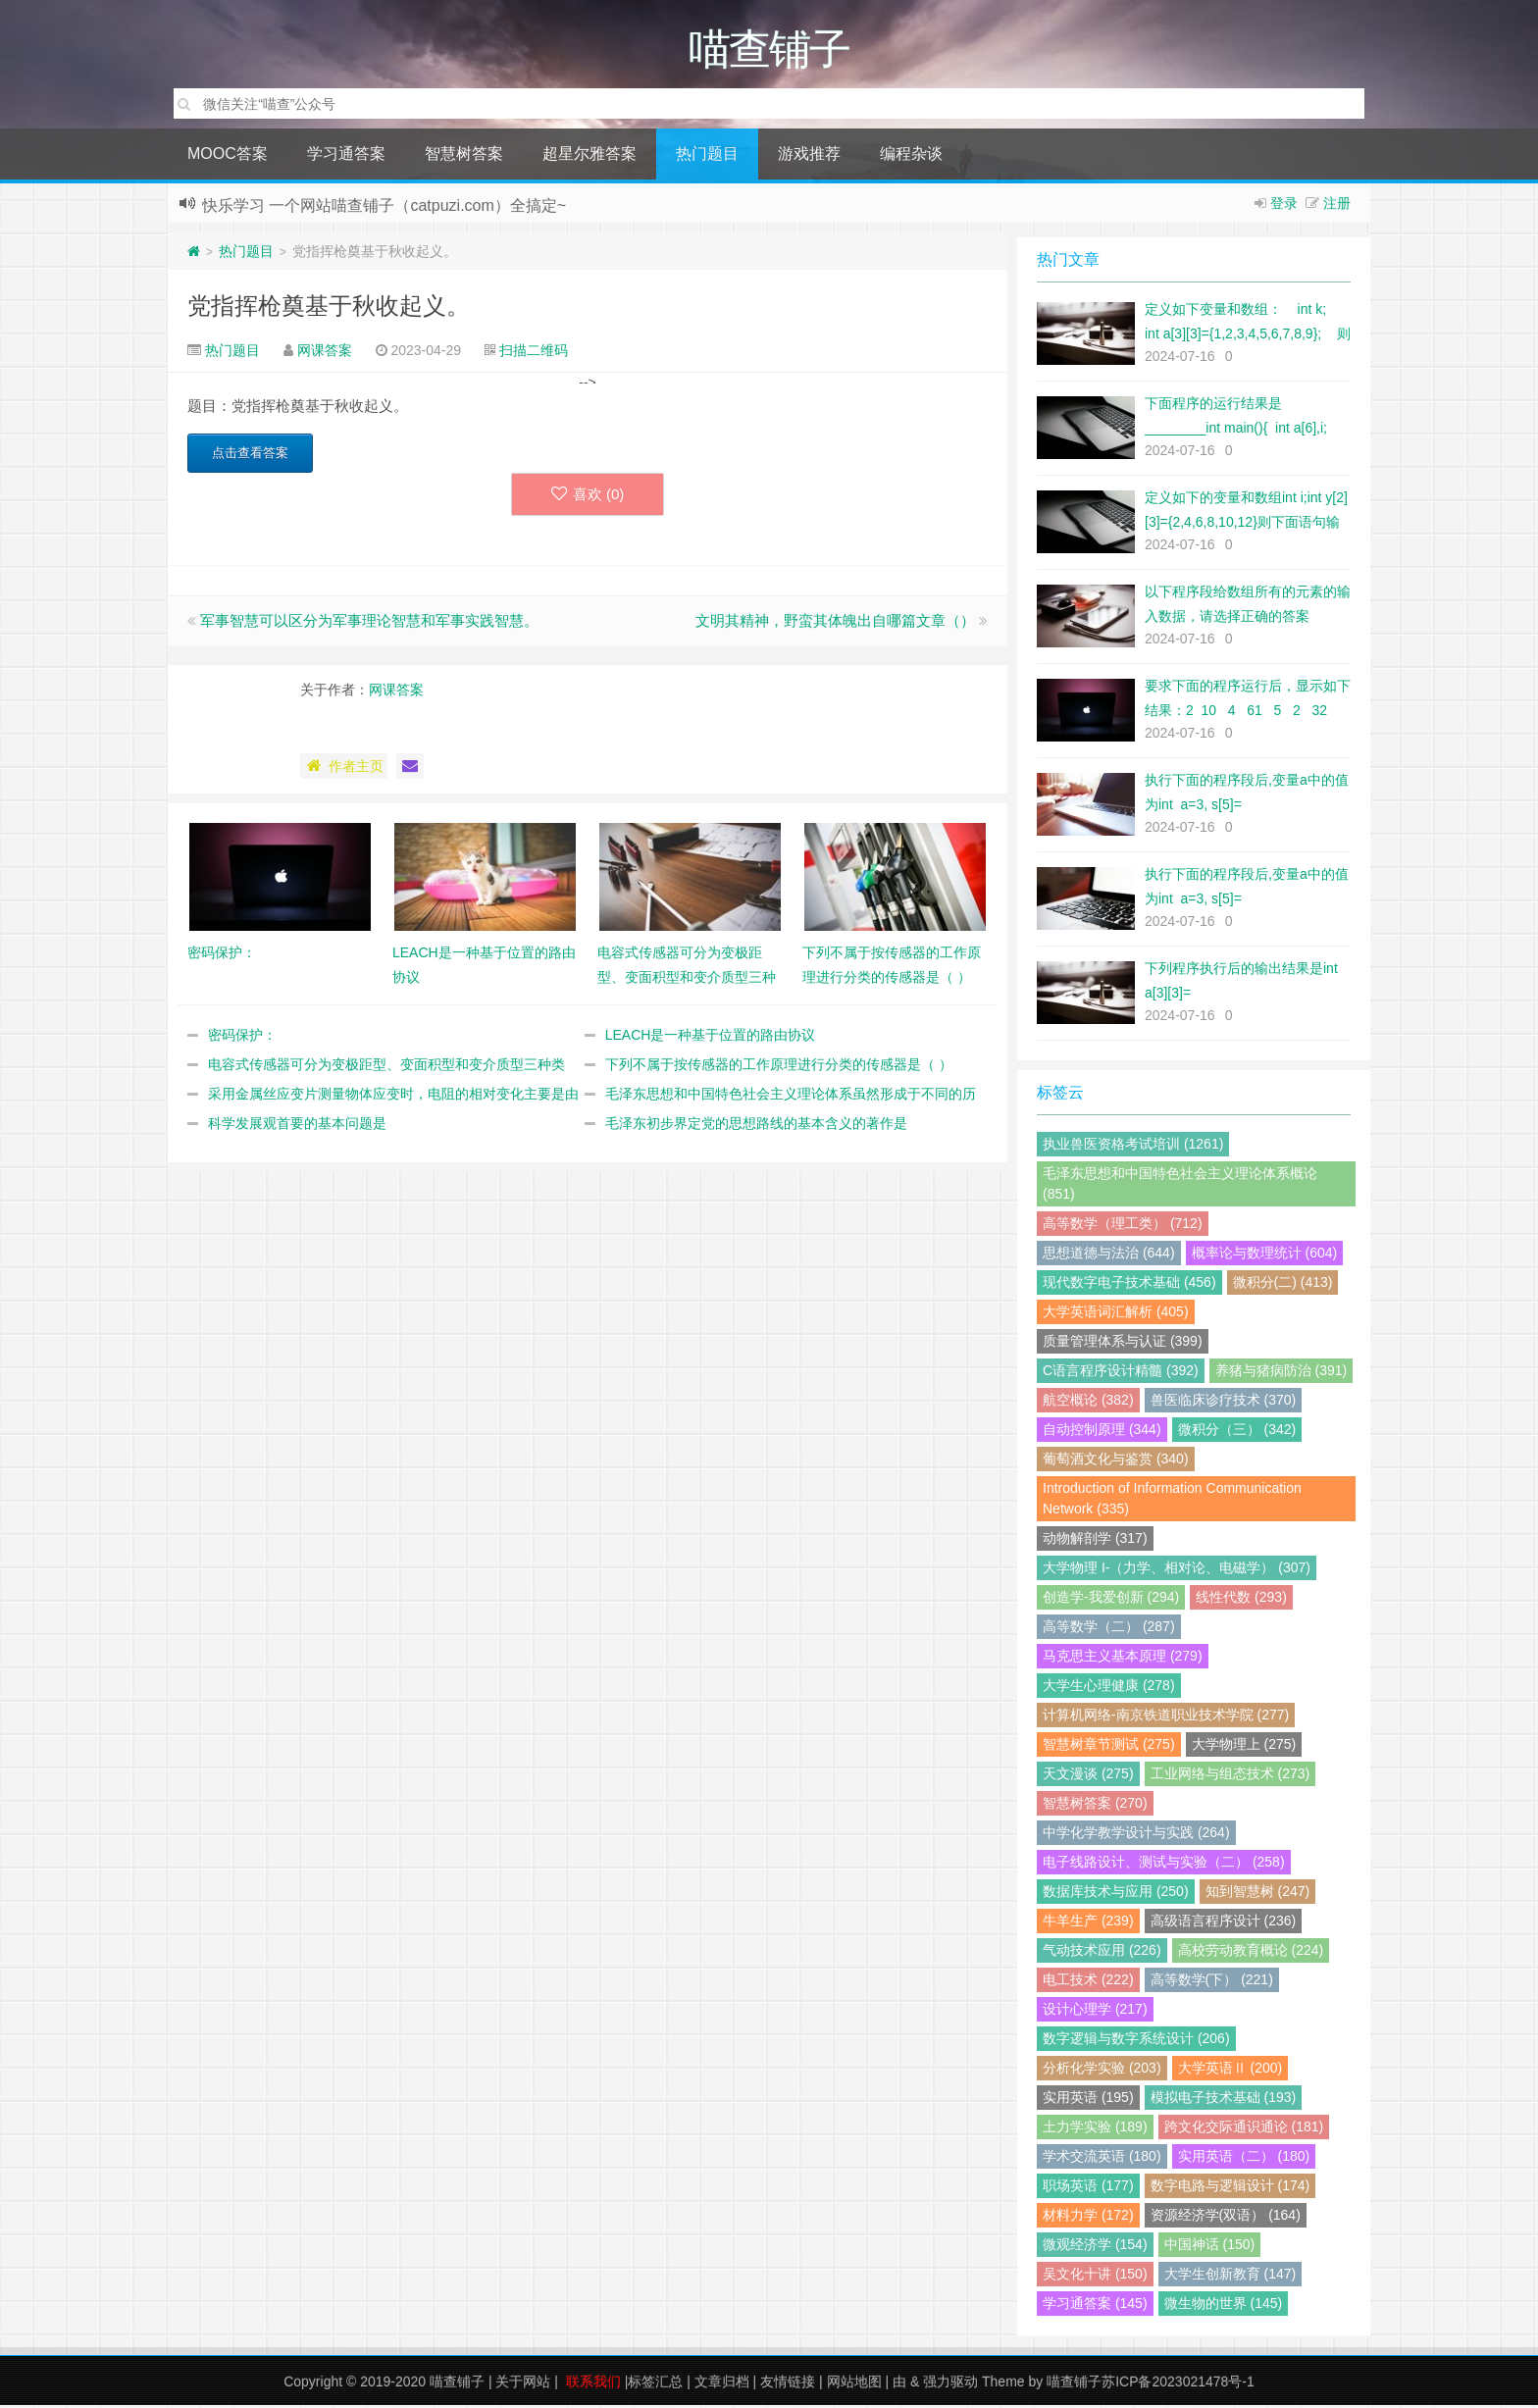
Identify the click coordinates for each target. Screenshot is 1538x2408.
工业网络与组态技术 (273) (1230, 1776)
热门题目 (707, 156)
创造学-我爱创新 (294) (1111, 1600)
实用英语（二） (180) (1244, 2159)
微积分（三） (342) (1237, 1432)
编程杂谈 (911, 156)
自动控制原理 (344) (1102, 1432)
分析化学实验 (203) (1102, 2070)
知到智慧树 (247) (1257, 1894)
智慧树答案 (464, 156)
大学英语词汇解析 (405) (1116, 1314)
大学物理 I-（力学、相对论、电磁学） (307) (1176, 1570)
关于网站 (522, 2384)
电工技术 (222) (1088, 1982)
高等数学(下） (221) (1212, 1982)
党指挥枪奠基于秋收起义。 (328, 308)
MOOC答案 (227, 156)
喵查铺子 (457, 2384)
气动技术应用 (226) (1102, 1953)
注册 (1337, 206)
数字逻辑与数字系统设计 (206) (1136, 2041)
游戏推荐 (809, 156)
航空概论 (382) (1088, 1402)
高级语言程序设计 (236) (1224, 1923)
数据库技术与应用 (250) (1116, 1894)
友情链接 (787, 2384)
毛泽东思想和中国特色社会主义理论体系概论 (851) (1180, 1186)
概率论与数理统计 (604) (1265, 1255)
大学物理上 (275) (1244, 1747)
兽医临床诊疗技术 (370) (1224, 1402)
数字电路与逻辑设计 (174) (1230, 2188)
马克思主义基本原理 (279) (1123, 1658)
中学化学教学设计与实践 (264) (1136, 1835)
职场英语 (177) (1088, 2188)
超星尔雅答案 (589, 156)
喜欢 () (588, 496)
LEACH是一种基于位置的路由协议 (710, 1038)
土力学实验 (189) (1095, 2129)
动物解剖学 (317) (1095, 1541)
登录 (1284, 206)
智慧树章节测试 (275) (1109, 1747)
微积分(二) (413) (1283, 1285)
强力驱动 (950, 2384)
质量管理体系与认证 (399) (1123, 1344)
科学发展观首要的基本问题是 (297, 1126)
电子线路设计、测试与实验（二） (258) (1164, 1864)
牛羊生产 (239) (1088, 1923)
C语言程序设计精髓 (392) (1121, 1373)
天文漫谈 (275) (1088, 1776)
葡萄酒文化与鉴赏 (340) (1116, 1461)
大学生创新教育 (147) (1230, 2276)
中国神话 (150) (1210, 2247)
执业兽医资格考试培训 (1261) (1133, 1146)
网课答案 (324, 353)
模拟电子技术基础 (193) (1224, 2100)
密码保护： (242, 1038)
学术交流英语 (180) (1102, 2159)
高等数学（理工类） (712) (1123, 1226)
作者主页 (344, 769)
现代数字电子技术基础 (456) (1129, 1285)
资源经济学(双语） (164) (1226, 2218)
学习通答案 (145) (1095, 2306)
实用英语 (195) (1088, 2100)
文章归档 (721, 2384)
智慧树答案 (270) (1095, 1806)
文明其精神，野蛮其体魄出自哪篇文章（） (835, 623)
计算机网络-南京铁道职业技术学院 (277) (1166, 1717)
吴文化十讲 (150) (1095, 2276)
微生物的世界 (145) (1223, 2306)
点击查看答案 (250, 455)
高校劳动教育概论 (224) (1251, 1953)
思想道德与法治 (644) (1109, 1255)
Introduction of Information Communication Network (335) (1172, 1501)
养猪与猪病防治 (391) (1281, 1373)
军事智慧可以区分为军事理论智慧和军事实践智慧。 (369, 623)
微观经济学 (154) (1095, 2247)
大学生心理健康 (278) (1109, 1688)
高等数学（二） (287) (1109, 1629)
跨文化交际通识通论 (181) (1244, 2129)
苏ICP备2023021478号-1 (1178, 2384)
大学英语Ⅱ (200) (1230, 2070)
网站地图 (854, 2384)
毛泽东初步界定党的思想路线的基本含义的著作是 (756, 1126)
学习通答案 (346, 156)
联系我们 (593, 2384)
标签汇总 (655, 2384)
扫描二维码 (533, 353)
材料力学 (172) (1088, 2218)
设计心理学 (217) (1095, 2012)
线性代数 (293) (1241, 1600)
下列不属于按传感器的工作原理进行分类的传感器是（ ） (778, 1067)
